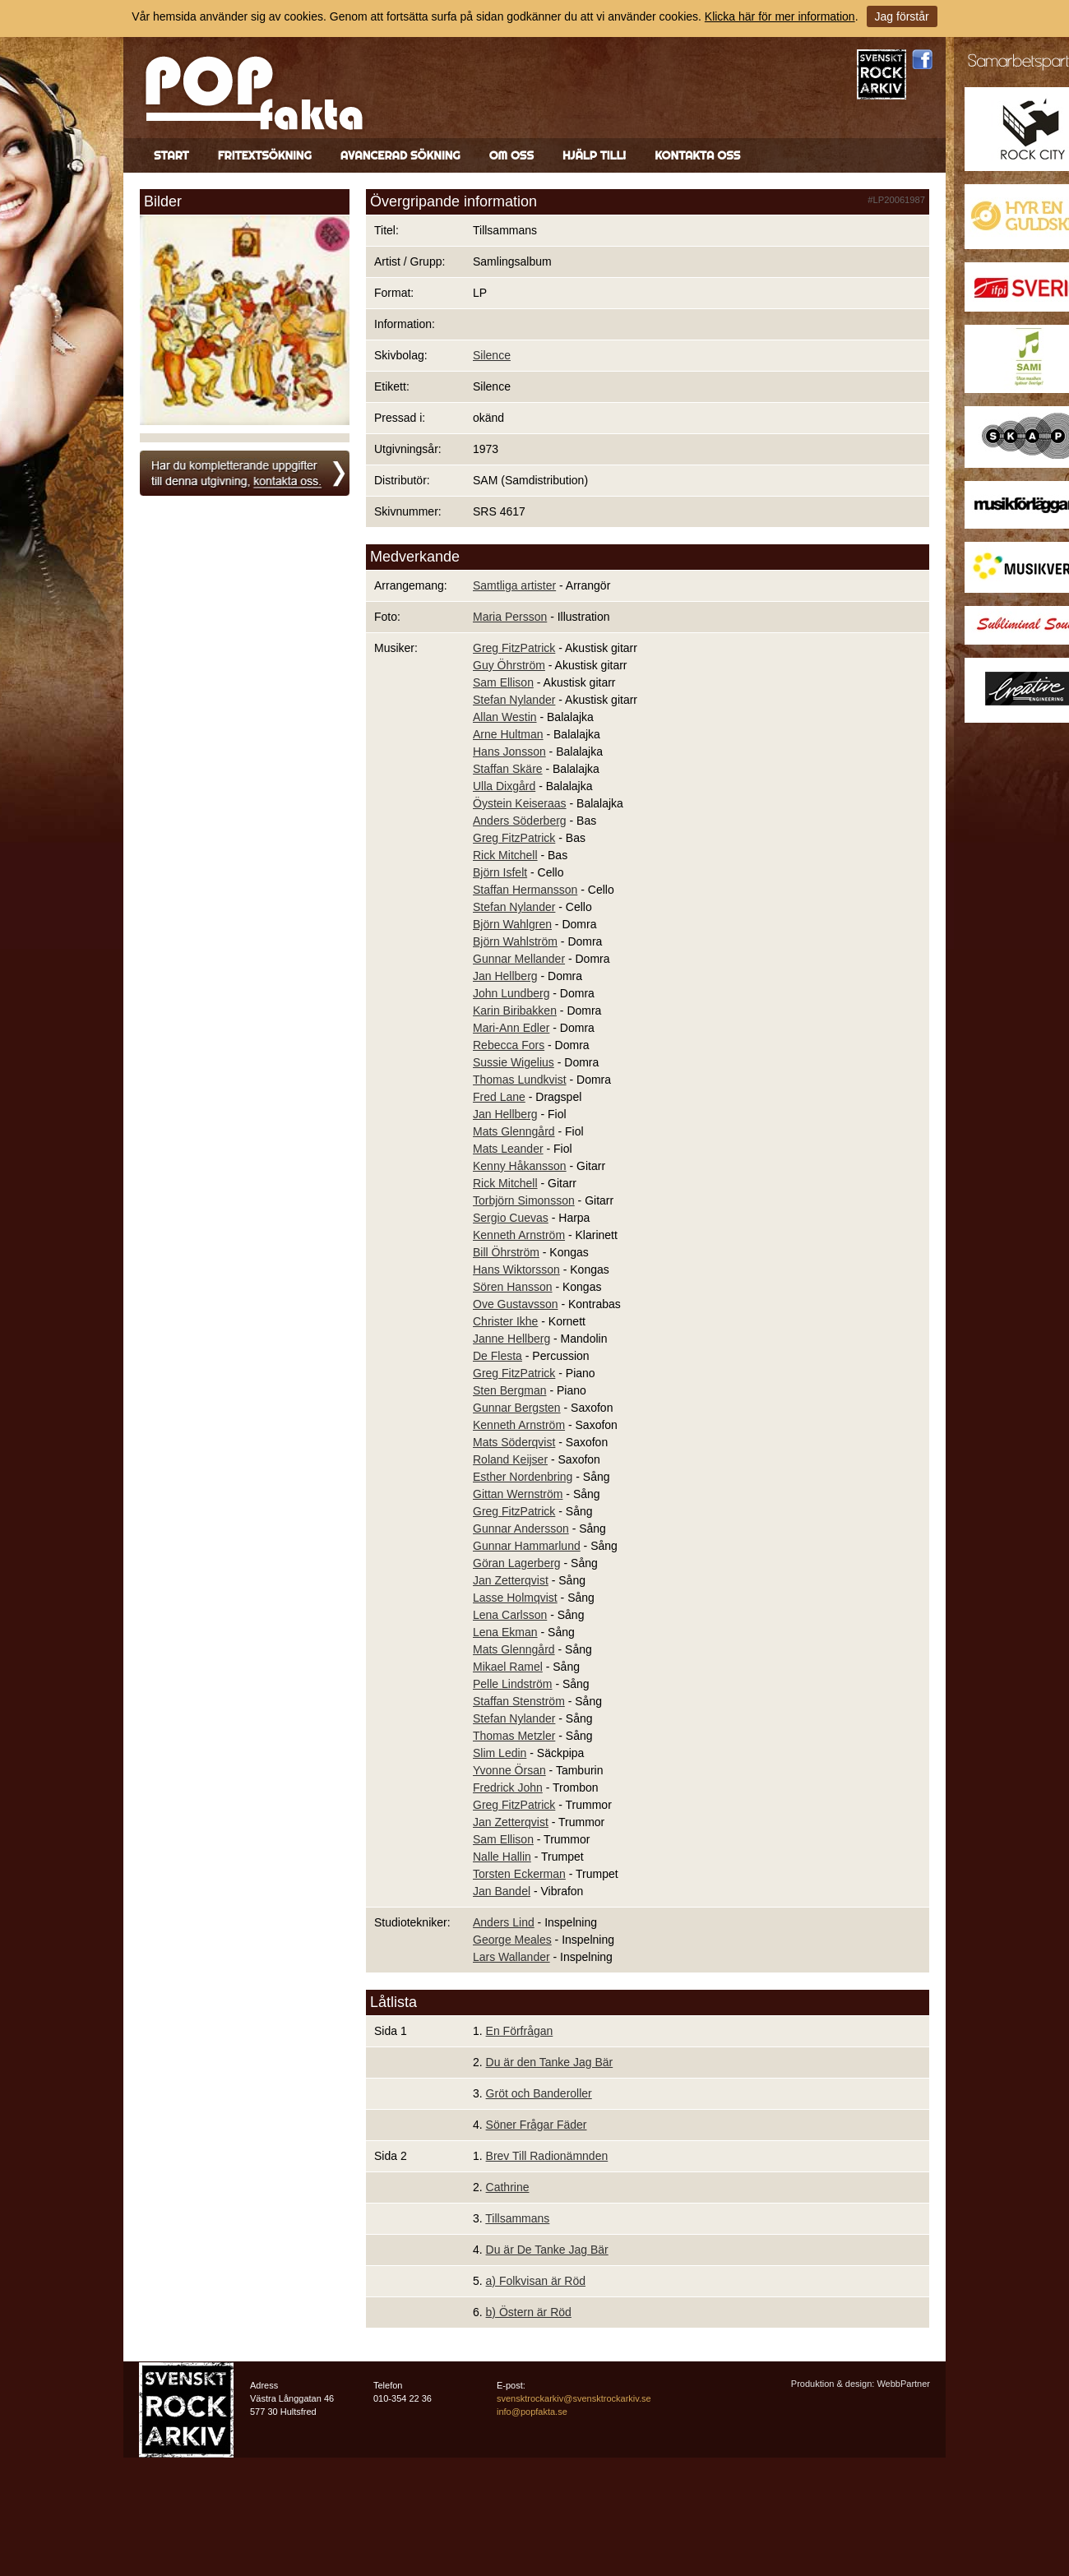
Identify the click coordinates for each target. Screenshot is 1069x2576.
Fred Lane (499, 1096)
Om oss (511, 155)
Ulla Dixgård (504, 786)
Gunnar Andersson (521, 1528)
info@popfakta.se (532, 2411)
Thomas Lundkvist (520, 1079)
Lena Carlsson (510, 1614)
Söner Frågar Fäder (536, 2124)
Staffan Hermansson (525, 889)
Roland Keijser (510, 1459)
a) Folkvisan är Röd (535, 2280)
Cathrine (508, 2187)
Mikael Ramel (508, 1666)
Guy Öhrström (509, 665)
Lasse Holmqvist (515, 1597)
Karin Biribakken (515, 1010)
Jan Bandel (501, 1891)
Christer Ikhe (505, 1321)
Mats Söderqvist (514, 1442)
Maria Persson (510, 616)
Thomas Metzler (514, 1735)
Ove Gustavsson (515, 1304)
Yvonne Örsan (509, 1770)
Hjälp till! (594, 155)
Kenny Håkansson (520, 1165)
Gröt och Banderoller (539, 2093)
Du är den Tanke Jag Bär (549, 2062)
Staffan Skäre (508, 768)
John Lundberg (511, 993)
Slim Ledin (499, 1753)
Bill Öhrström (506, 1252)
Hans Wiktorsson (516, 1269)
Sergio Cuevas (510, 1217)
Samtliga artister (514, 585)
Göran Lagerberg (517, 1563)
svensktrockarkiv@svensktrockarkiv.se (574, 2398)
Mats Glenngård (514, 1131)
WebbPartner (903, 2384)
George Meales (512, 1939)
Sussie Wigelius (513, 1062)
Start (171, 155)
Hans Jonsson (509, 751)
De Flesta (497, 1355)
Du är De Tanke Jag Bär (547, 2249)
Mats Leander (508, 1148)
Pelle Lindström (513, 1683)
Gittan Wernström (517, 1494)
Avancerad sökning (400, 155)
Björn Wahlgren (512, 924)
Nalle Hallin (502, 1856)
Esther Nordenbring (522, 1476)
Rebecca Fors (508, 1045)
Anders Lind (503, 1922)
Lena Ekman (505, 1632)
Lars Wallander (511, 1956)
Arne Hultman (508, 734)
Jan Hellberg (505, 976)
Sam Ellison (503, 682)
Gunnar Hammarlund (527, 1545)
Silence (492, 355)
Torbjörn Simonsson (524, 1200)
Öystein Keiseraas (520, 803)
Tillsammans (517, 2218)
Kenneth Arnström (519, 1235)
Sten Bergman (510, 1390)
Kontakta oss (697, 155)
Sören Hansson (513, 1286)
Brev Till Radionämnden (547, 2155)
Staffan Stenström (519, 1701)
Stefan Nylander (514, 699)
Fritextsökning (265, 155)
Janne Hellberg (511, 1338)
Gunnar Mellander (519, 958)
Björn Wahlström (515, 941)
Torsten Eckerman (519, 1873)
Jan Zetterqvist (510, 1580)
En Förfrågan (519, 2030)
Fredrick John (508, 1787)
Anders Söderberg (520, 820)
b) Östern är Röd (529, 2312)
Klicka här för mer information (780, 16)
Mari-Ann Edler (511, 1027)
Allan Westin (505, 717)
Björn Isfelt (500, 872)
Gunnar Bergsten (517, 1407)
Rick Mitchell (505, 855)
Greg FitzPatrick (514, 647)
